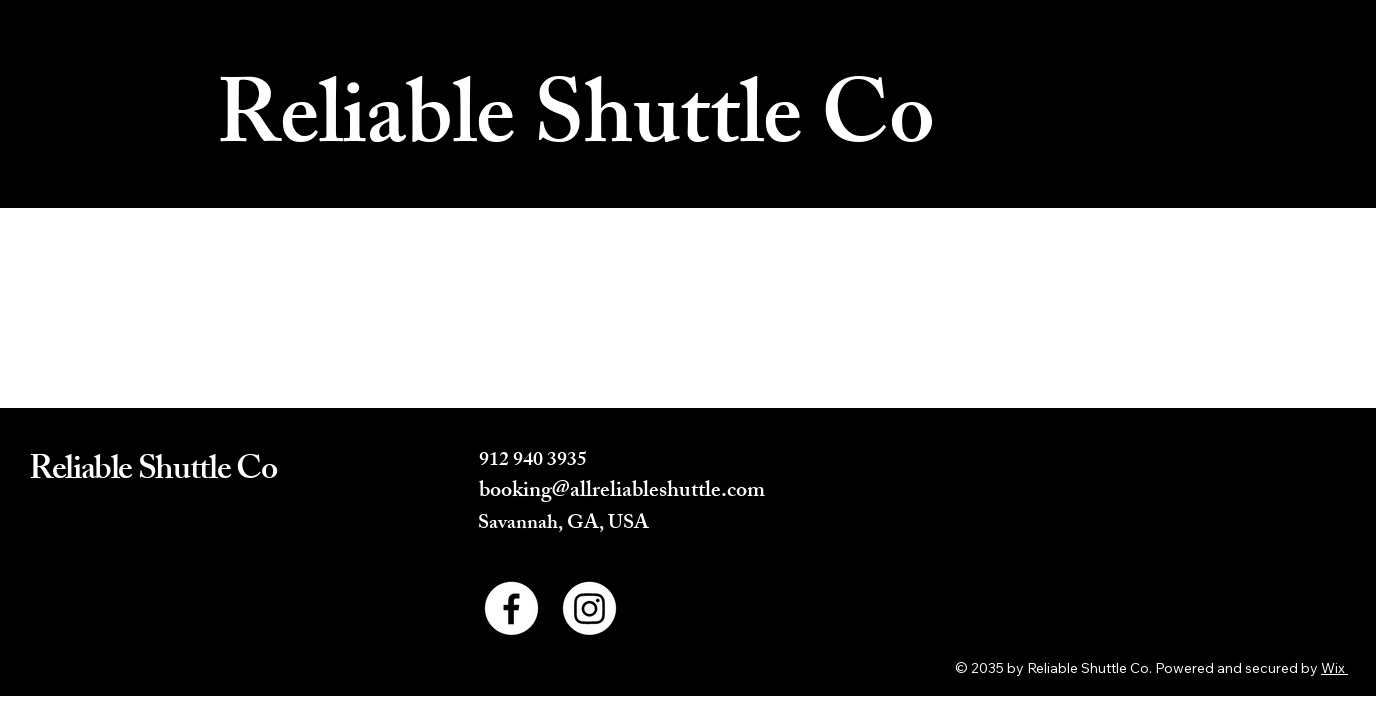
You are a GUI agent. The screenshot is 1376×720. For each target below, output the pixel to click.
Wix (1333, 668)
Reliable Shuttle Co (575, 127)
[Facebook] (511, 608)
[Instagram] (589, 608)
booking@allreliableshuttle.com (622, 492)
